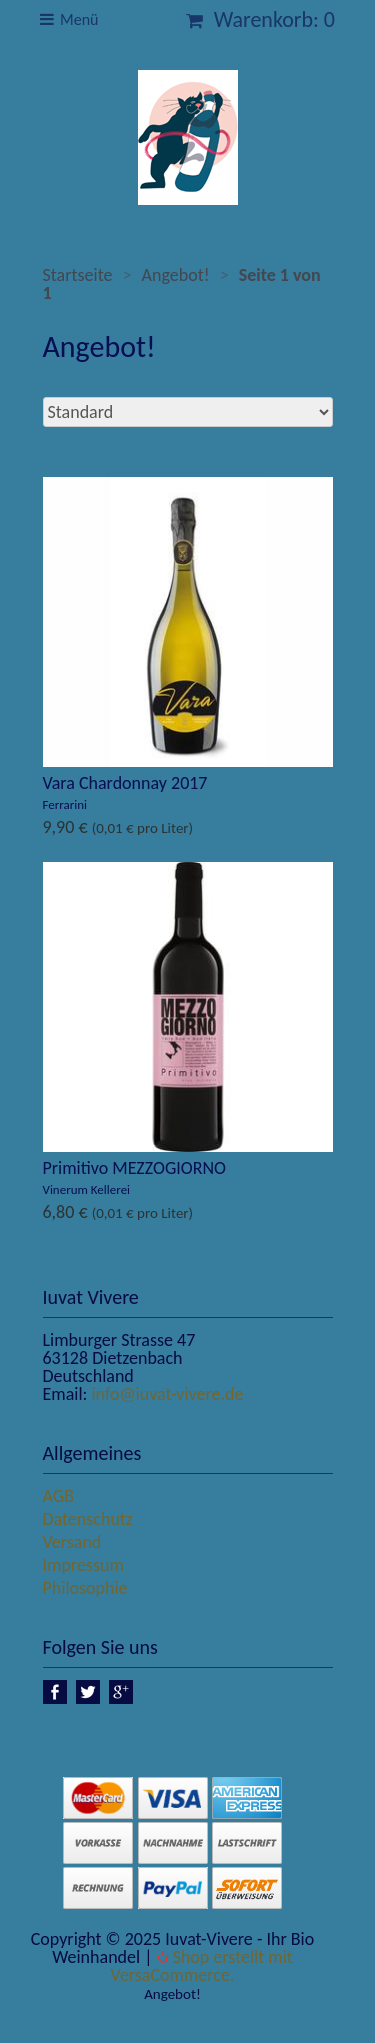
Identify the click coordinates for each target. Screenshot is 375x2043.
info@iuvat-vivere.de (167, 1394)
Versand (72, 1542)
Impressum (83, 1565)
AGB (58, 1496)
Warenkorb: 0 (260, 19)
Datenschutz (88, 1519)
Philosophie (85, 1588)
